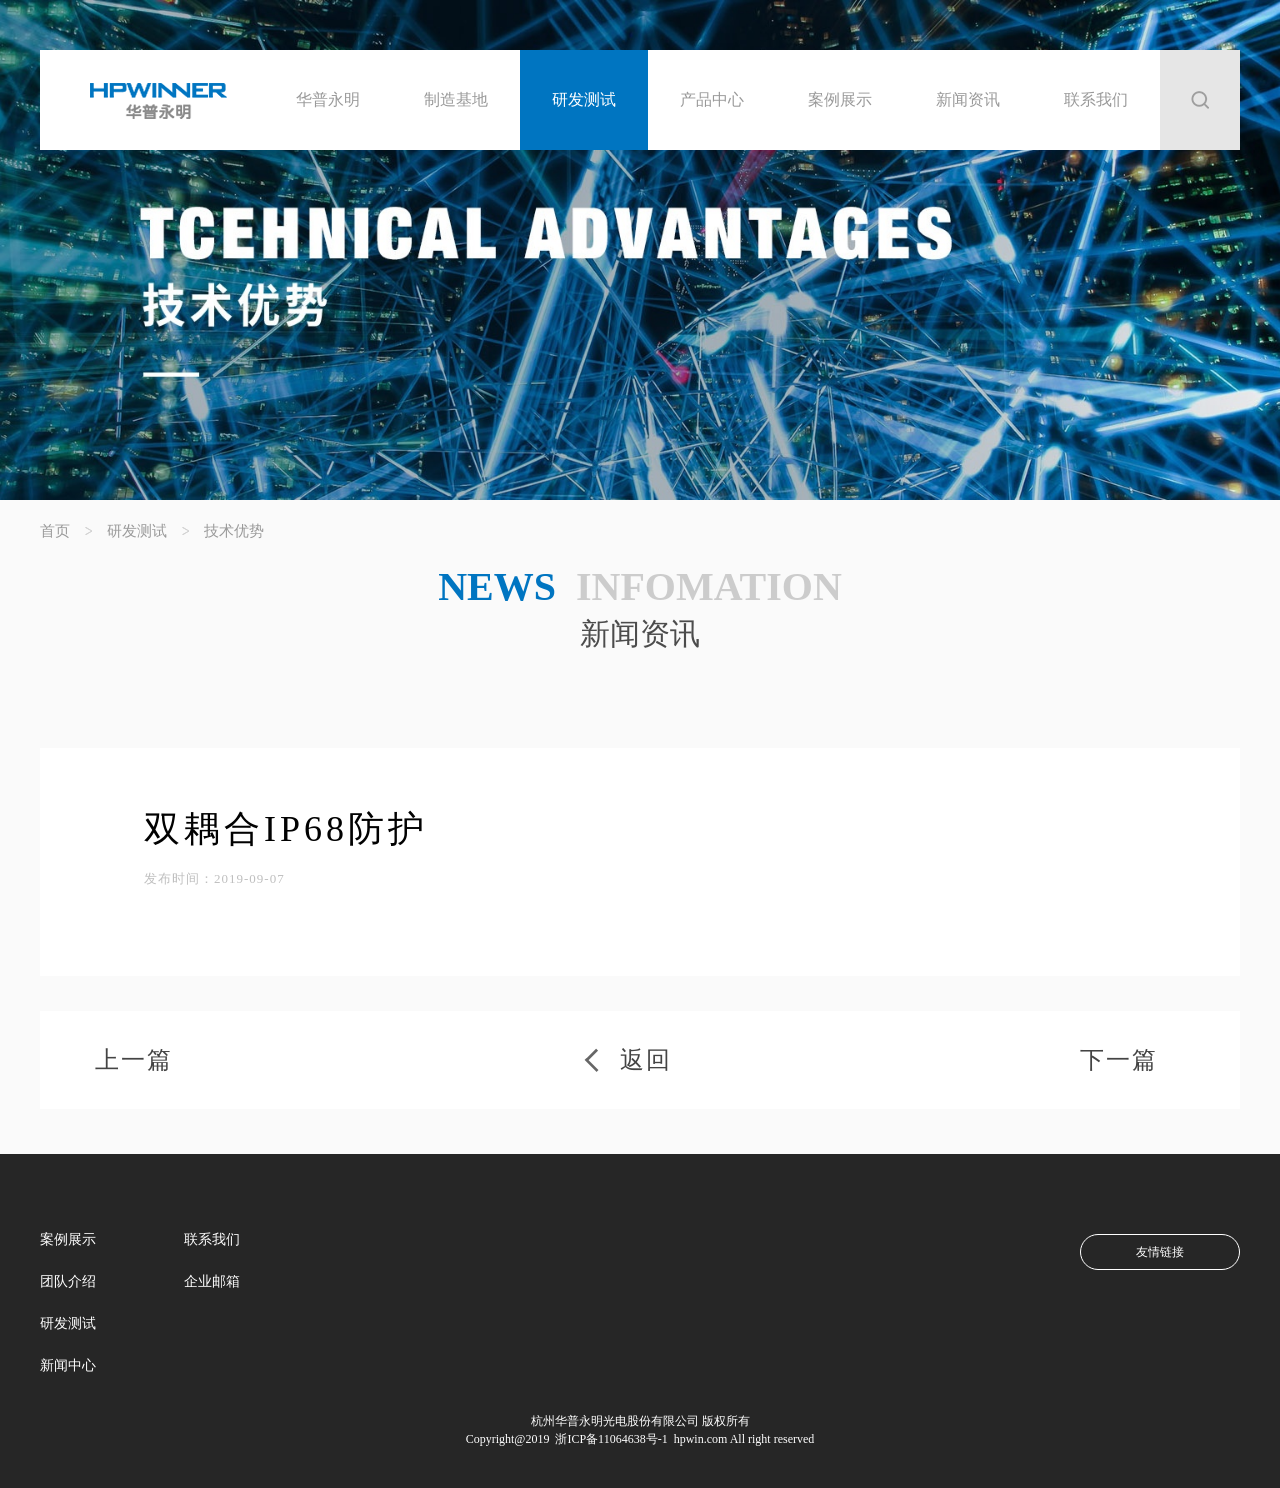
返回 (646, 1060)
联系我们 (1096, 99)
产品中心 (712, 99)
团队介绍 (68, 1281)
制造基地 (456, 99)
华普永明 (328, 99)
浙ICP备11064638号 (604, 1439)
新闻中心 (68, 1365)
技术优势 (234, 531)
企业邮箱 (212, 1281)
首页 (55, 531)
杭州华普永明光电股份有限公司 (615, 1421)
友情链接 (1160, 1252)
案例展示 (840, 99)
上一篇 (134, 1060)
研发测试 (584, 99)
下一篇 (1119, 1060)
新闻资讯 (968, 99)
